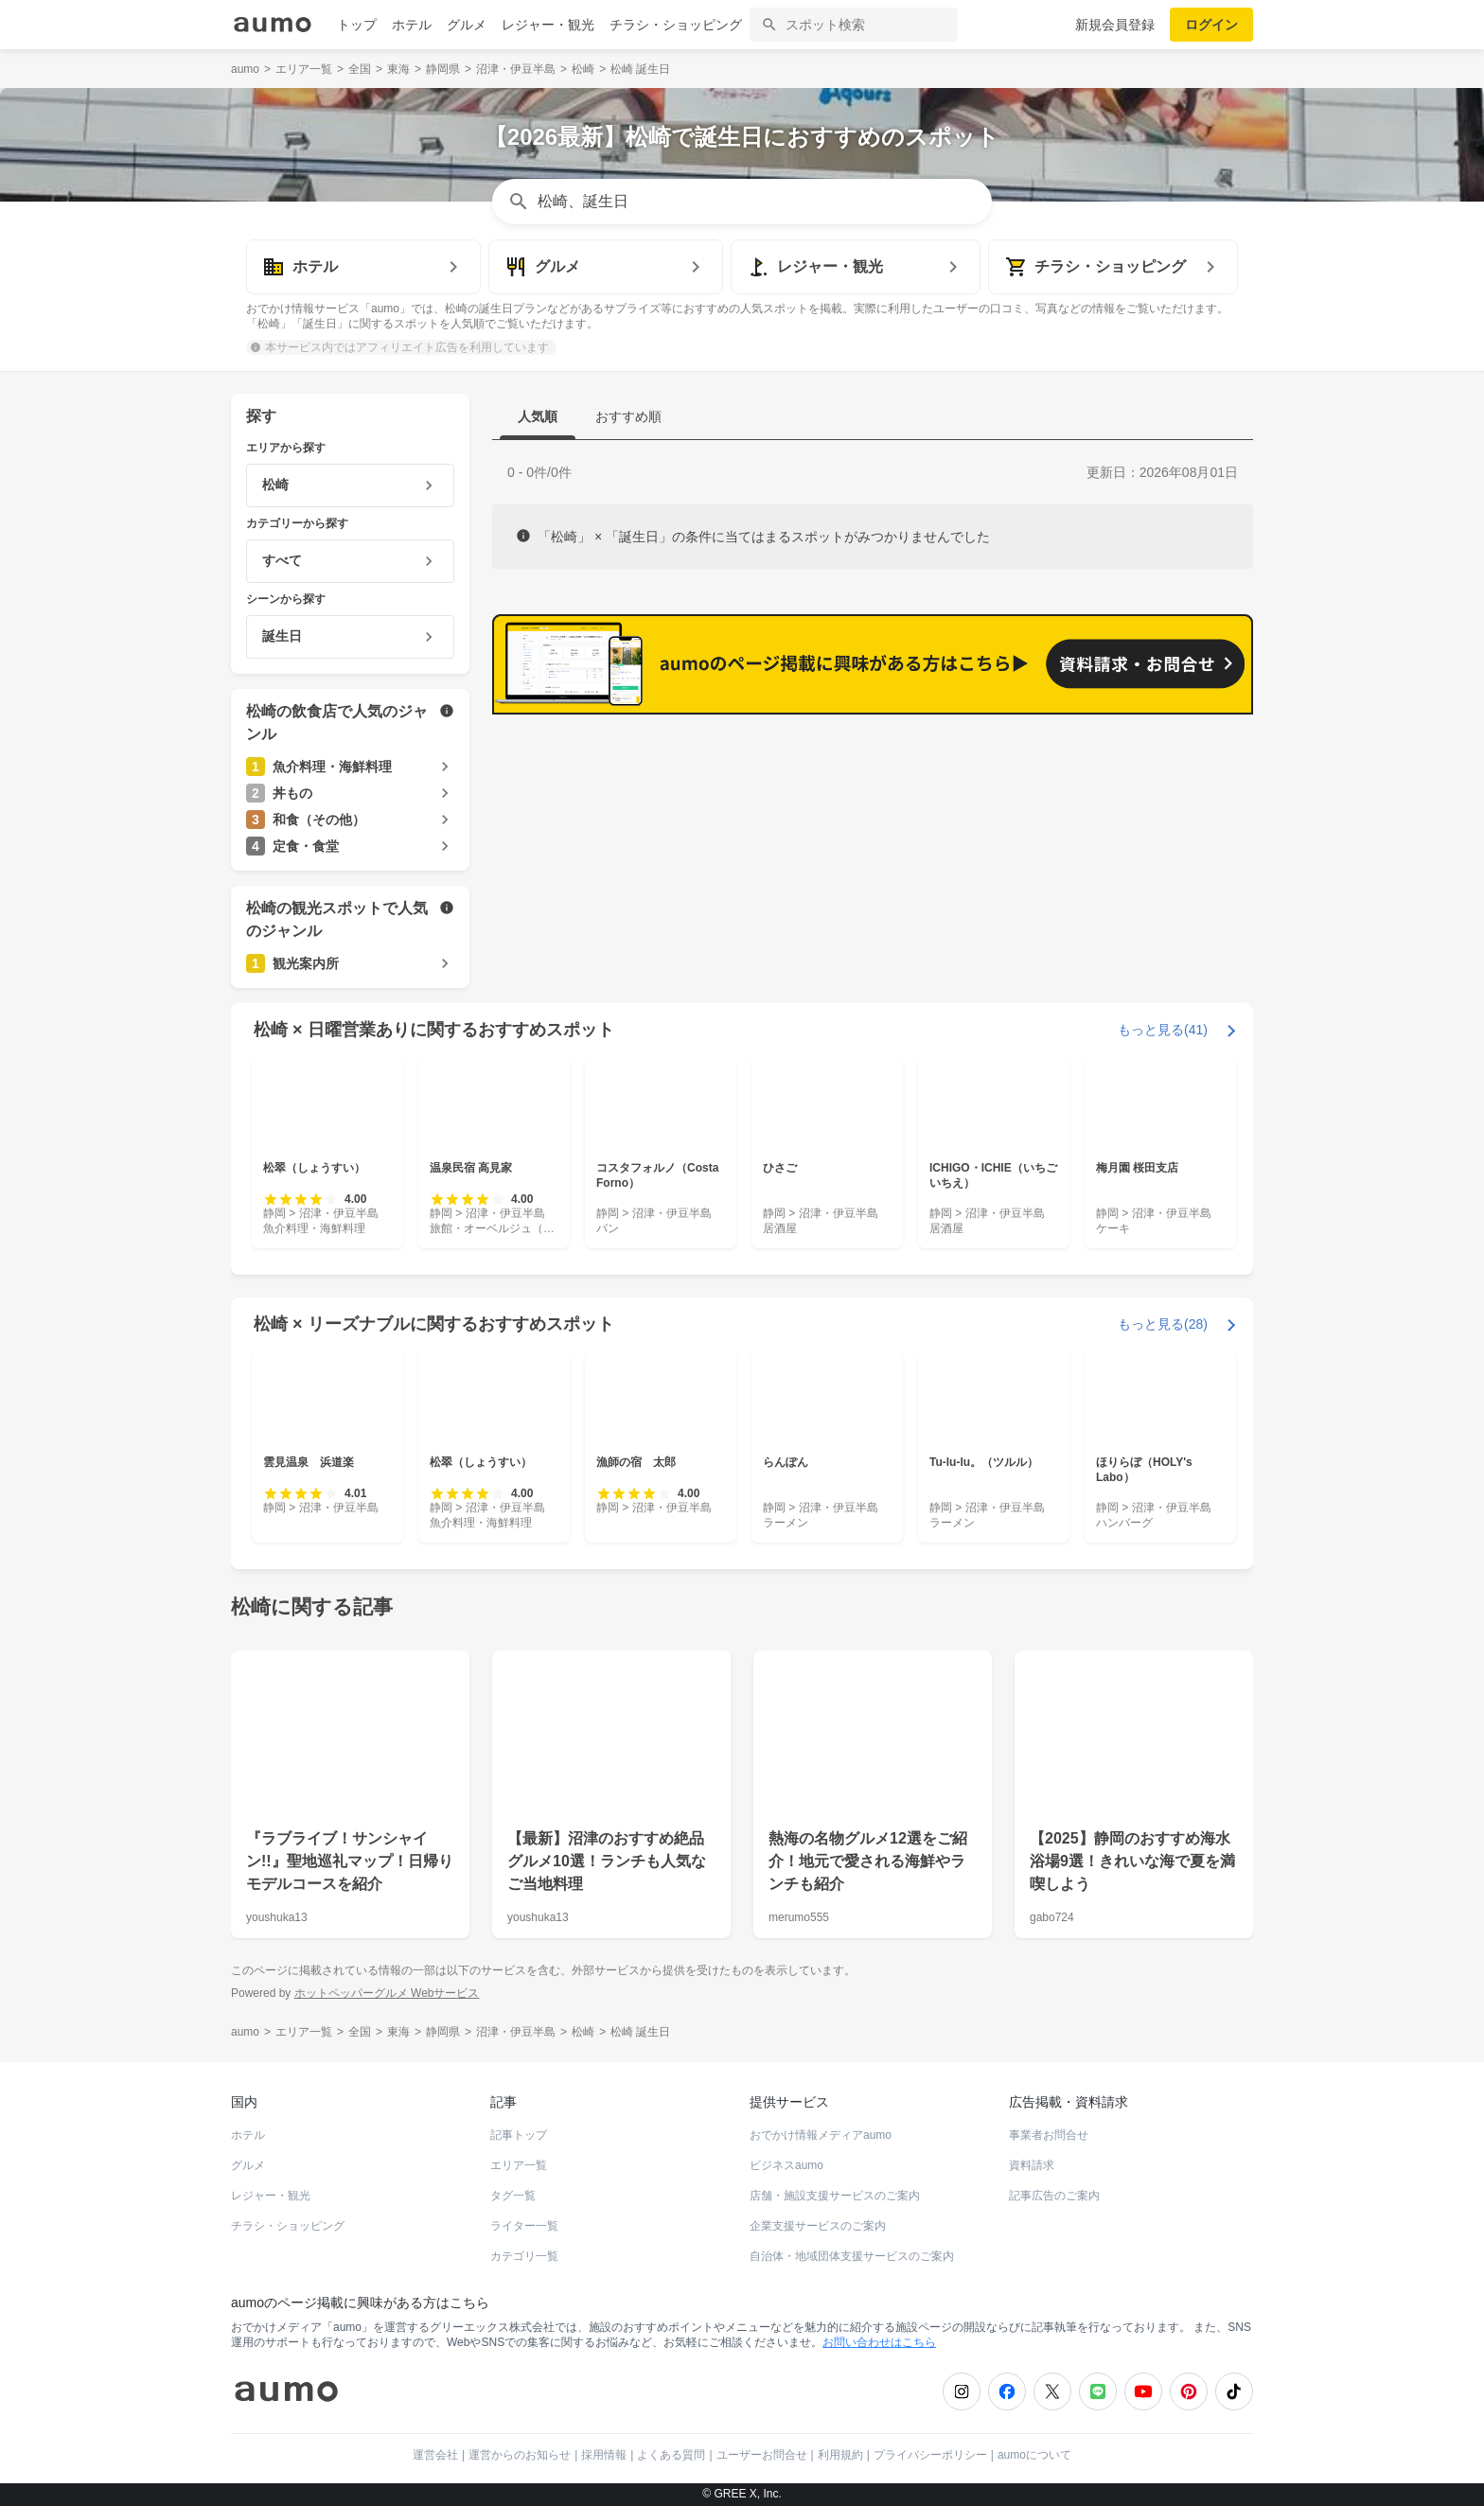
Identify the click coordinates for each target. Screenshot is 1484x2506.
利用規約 (840, 2455)
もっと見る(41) (1163, 1029)
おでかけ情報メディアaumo (821, 2135)
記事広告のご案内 (1054, 2195)
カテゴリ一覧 (524, 2256)
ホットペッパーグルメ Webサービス (387, 1993)
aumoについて (1034, 2455)
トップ (357, 24)
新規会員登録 (1115, 24)
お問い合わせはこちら (879, 2342)
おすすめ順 (628, 416)
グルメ (466, 24)
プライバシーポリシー (930, 2455)
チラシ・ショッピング (676, 24)
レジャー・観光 (548, 24)
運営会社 (435, 2455)
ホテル (412, 24)
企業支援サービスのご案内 (818, 2226)
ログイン (1211, 24)
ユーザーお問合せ (761, 2455)
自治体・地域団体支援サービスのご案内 (852, 2256)
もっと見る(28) (1163, 1324)
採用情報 (604, 2455)
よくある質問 (671, 2455)
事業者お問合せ (1048, 2135)
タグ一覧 (513, 2195)
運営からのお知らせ (519, 2455)
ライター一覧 (524, 2226)
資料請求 (1031, 2165)
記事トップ (518, 2135)
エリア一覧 (518, 2165)
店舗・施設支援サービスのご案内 (835, 2195)
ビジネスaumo (786, 2165)
